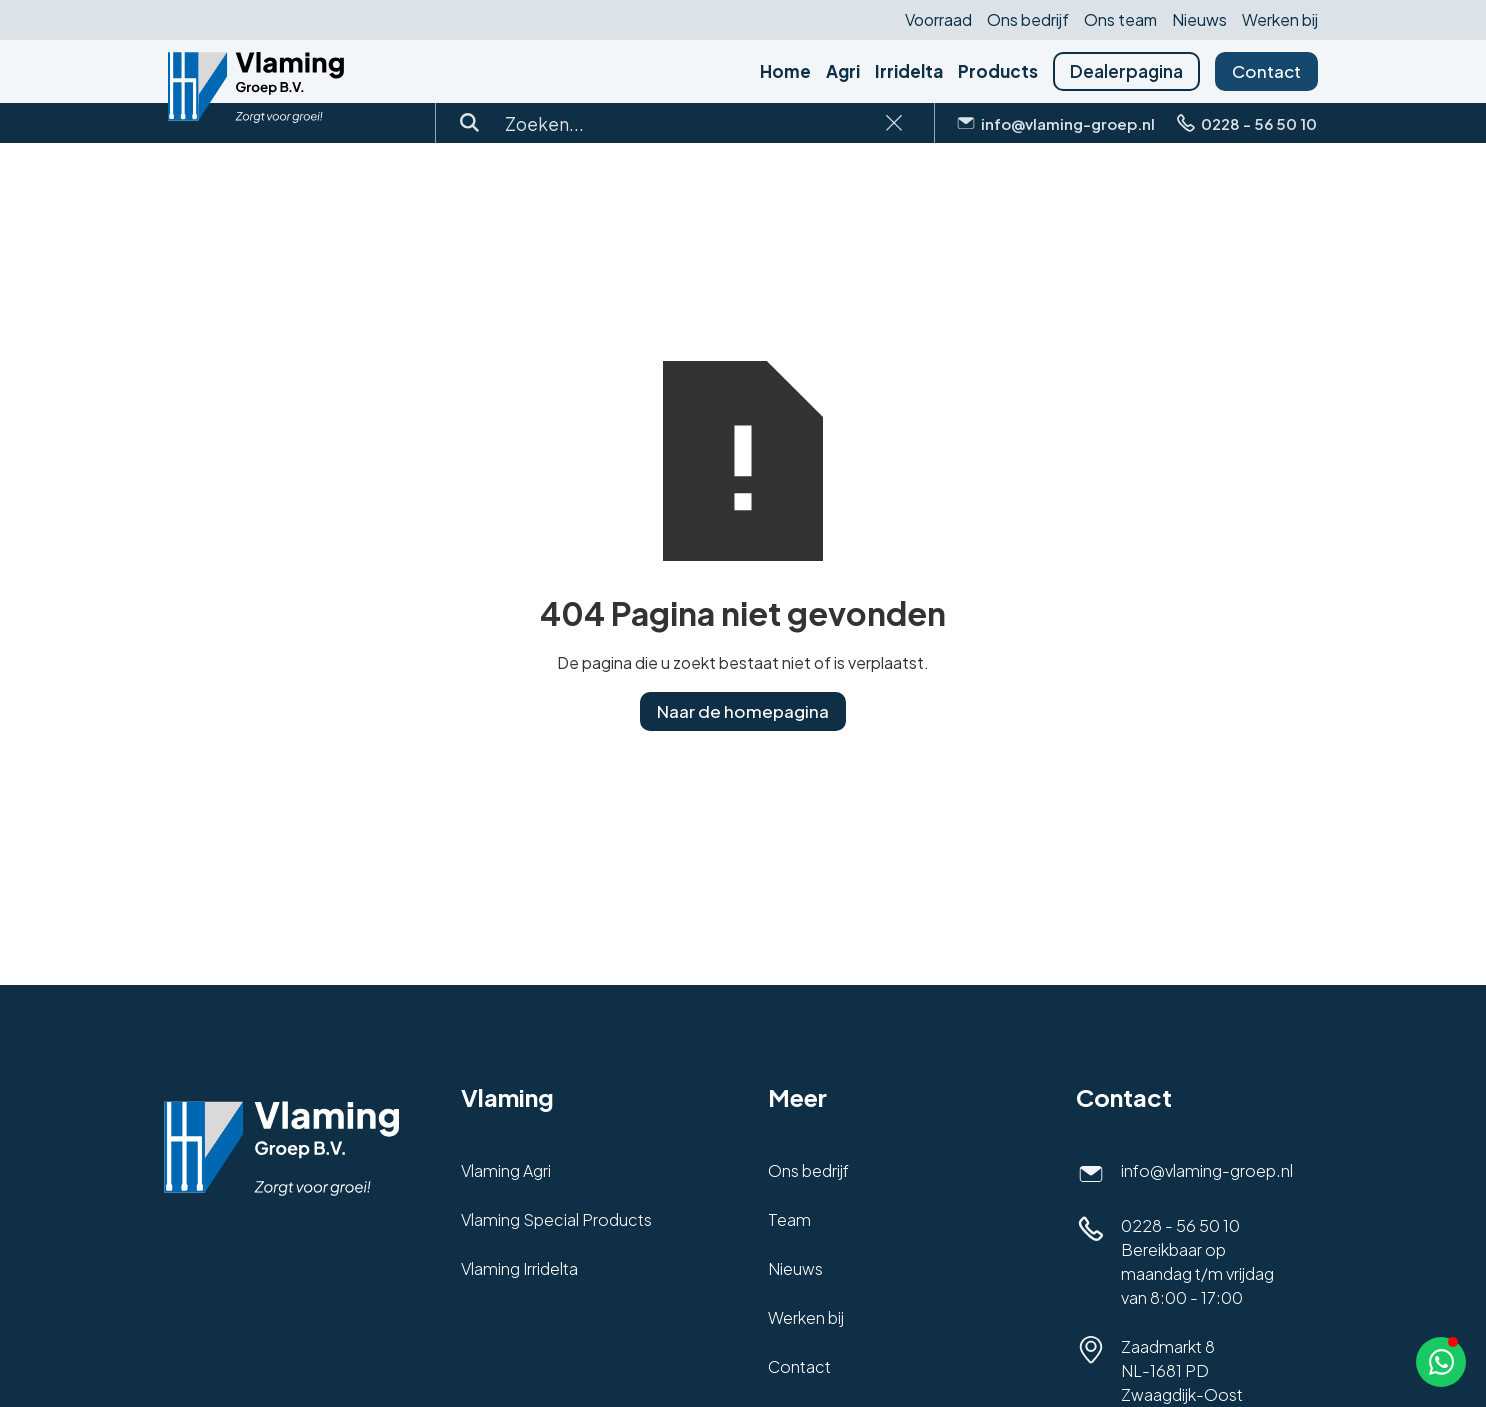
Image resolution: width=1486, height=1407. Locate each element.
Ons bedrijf (1028, 20)
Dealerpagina (1126, 71)
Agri (843, 71)
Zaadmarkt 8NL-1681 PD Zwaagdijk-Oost (1182, 1370)
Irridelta (909, 71)
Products (998, 71)
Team (789, 1219)
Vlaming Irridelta (519, 1268)
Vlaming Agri (506, 1170)
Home (785, 71)
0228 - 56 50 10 (1180, 1225)
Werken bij (1280, 20)
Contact (1266, 71)
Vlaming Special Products (556, 1219)
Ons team (1120, 20)
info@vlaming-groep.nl (1207, 1170)
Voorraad (938, 20)
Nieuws (1199, 20)
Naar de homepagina (743, 711)
